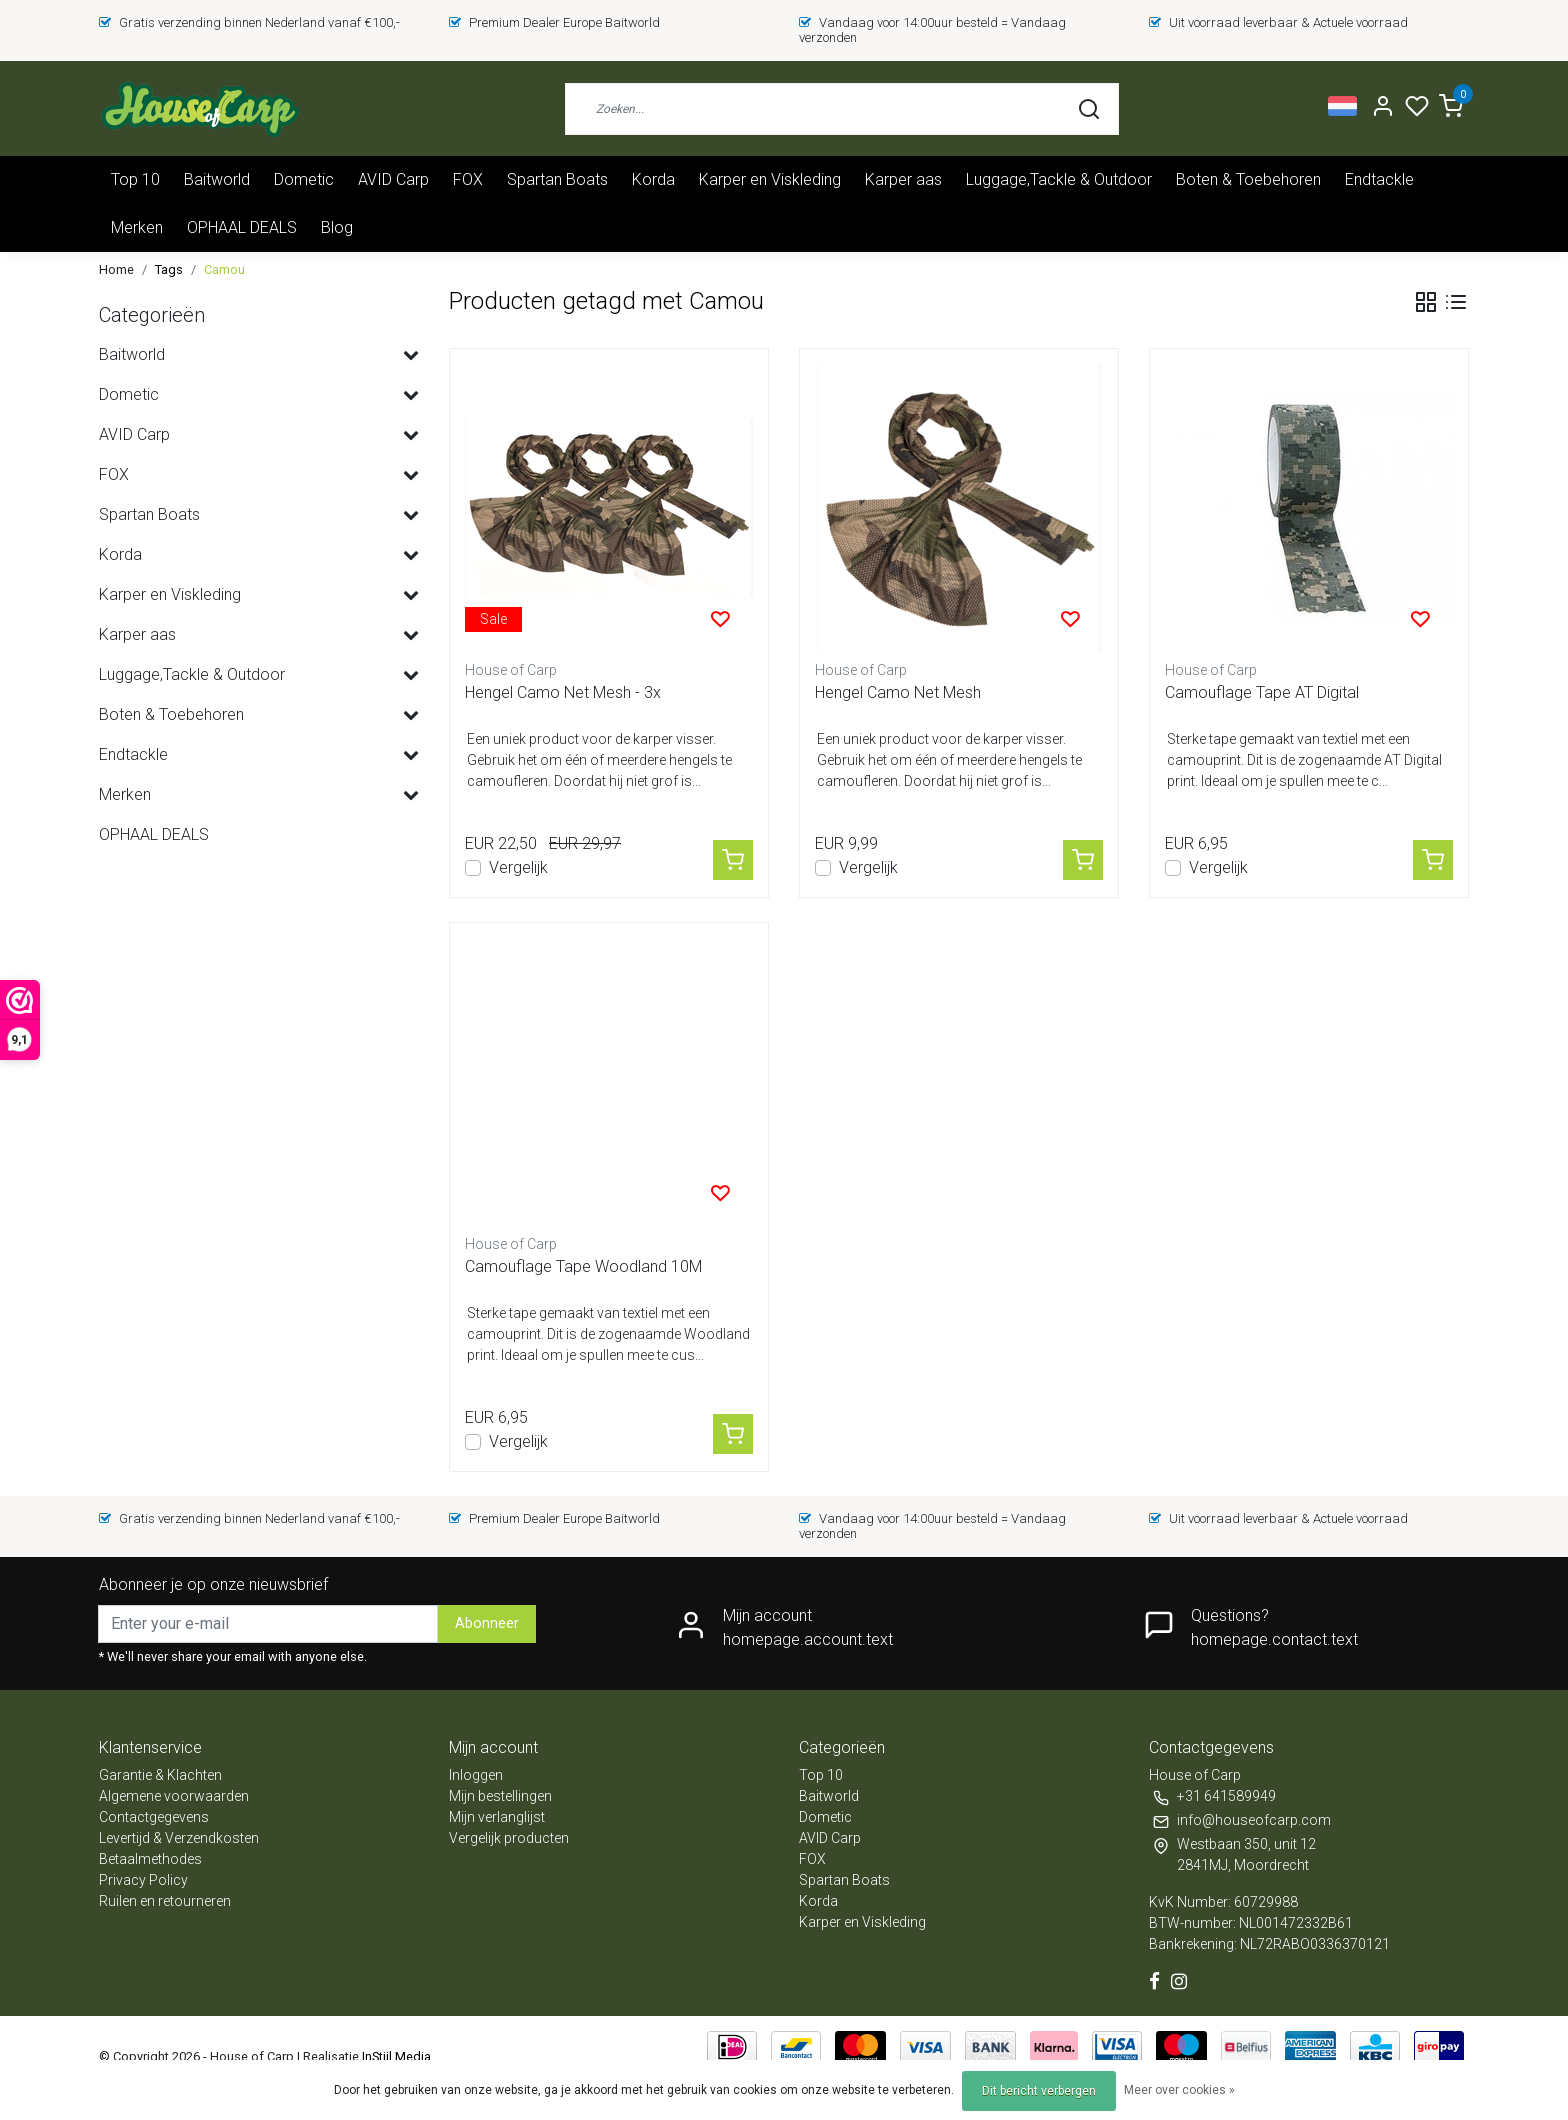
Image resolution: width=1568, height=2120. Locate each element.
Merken (137, 227)
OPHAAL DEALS (242, 227)
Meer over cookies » (1179, 2090)
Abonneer (487, 1623)
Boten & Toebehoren (1248, 179)
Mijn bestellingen (500, 1796)
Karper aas (903, 179)
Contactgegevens (154, 1817)
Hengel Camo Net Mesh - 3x (563, 692)
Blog (337, 227)
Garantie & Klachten (160, 1775)
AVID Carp (393, 179)
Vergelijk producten (509, 1838)
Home (116, 269)
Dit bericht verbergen (1039, 2091)
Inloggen (476, 1775)
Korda (653, 179)
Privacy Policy (143, 1880)
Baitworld (217, 179)
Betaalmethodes (150, 1859)
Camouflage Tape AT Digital (1262, 692)
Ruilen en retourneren (165, 1901)
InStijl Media (395, 2056)
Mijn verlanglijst (497, 1817)
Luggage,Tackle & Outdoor (1059, 179)
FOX (468, 179)
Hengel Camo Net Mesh (898, 692)
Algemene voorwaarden (174, 1796)
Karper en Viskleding (770, 179)
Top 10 (135, 179)
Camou (224, 269)
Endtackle (1379, 179)
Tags (169, 269)
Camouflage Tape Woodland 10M (583, 1266)
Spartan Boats (557, 179)
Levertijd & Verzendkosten (179, 1838)
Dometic (304, 179)
